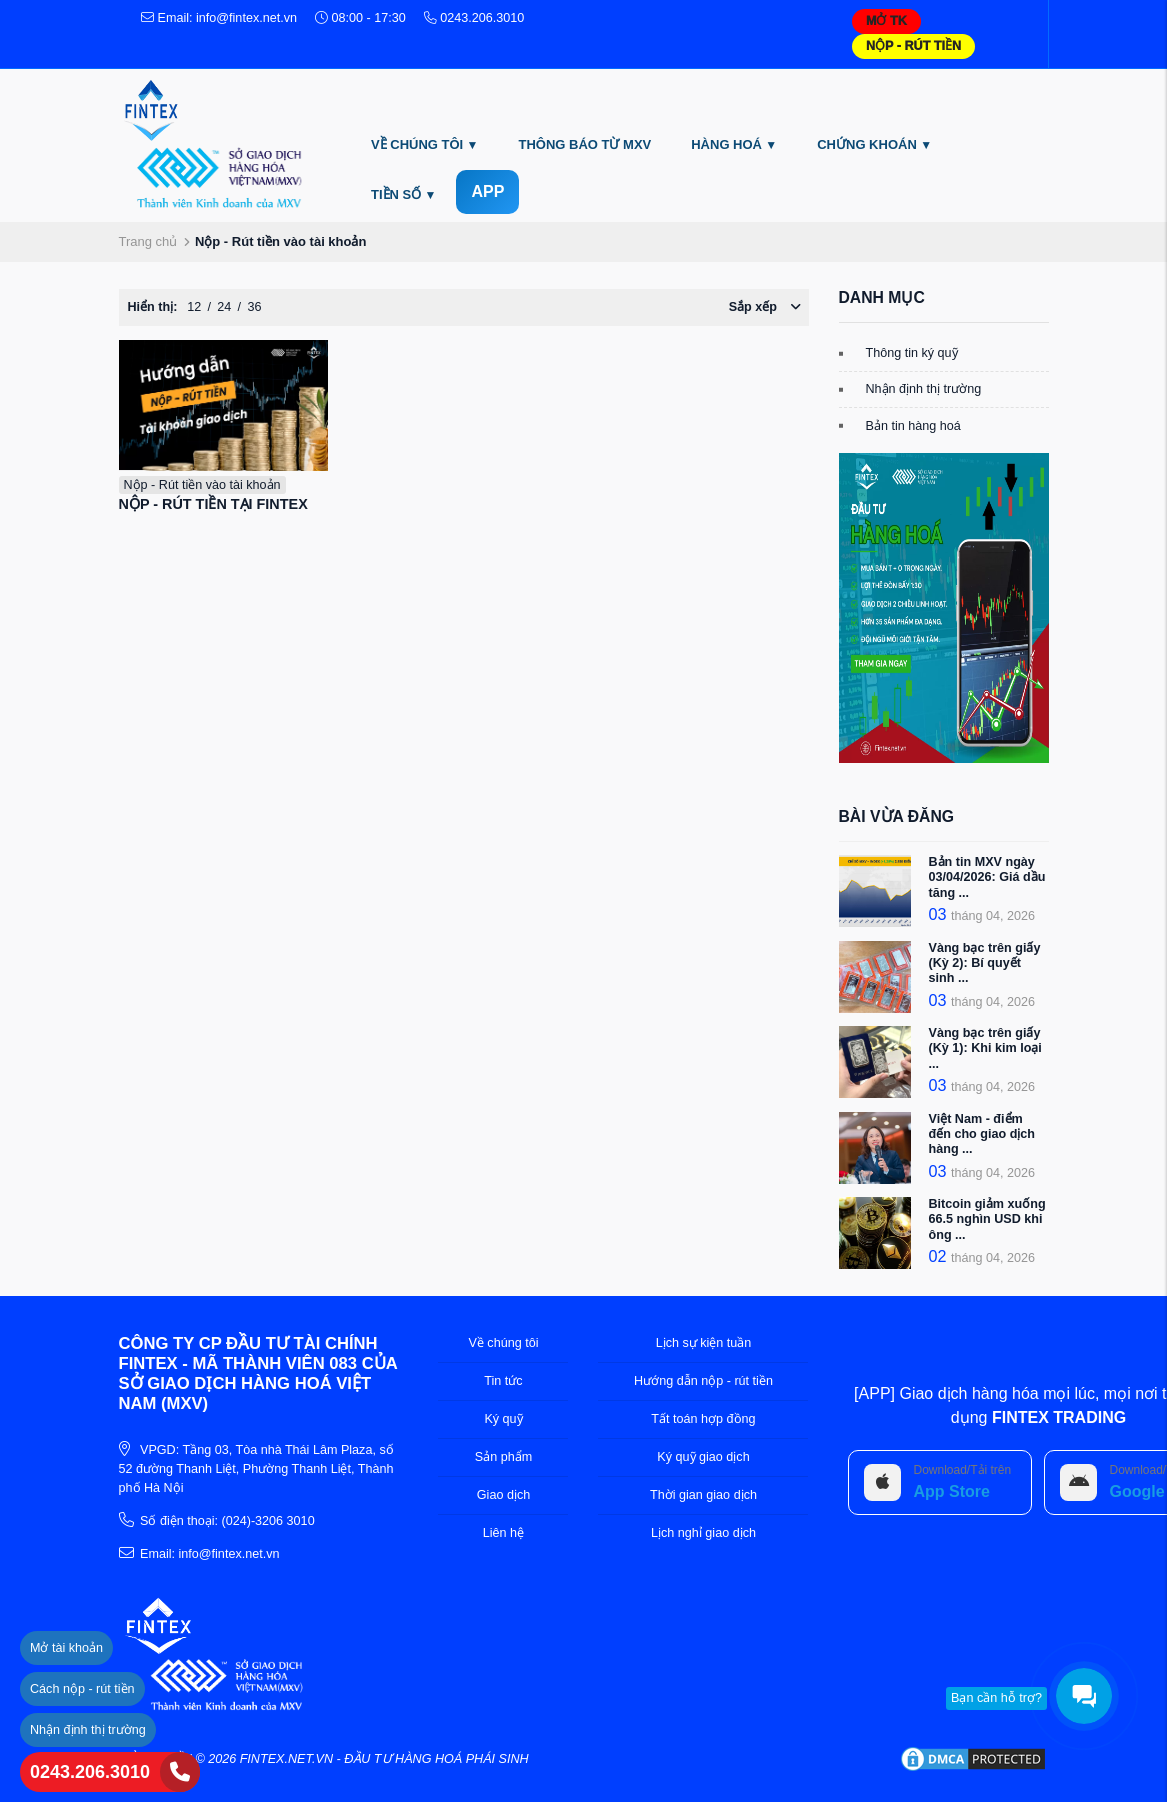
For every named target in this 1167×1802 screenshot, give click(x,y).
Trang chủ (148, 241)
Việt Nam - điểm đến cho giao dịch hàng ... (982, 1134)
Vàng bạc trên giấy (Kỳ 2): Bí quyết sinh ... (985, 963)
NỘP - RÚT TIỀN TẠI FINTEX (213, 504)
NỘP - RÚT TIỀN (913, 46)
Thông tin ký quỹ (912, 353)
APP (487, 191)
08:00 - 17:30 (360, 18)
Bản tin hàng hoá (913, 426)
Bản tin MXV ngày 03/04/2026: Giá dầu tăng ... (987, 877)
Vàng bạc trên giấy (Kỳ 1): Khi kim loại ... (985, 1048)
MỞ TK (886, 21)
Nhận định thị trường (924, 389)
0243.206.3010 (90, 1772)
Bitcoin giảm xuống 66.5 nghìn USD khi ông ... (987, 1219)
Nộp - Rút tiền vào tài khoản (202, 485)
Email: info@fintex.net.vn (219, 18)
